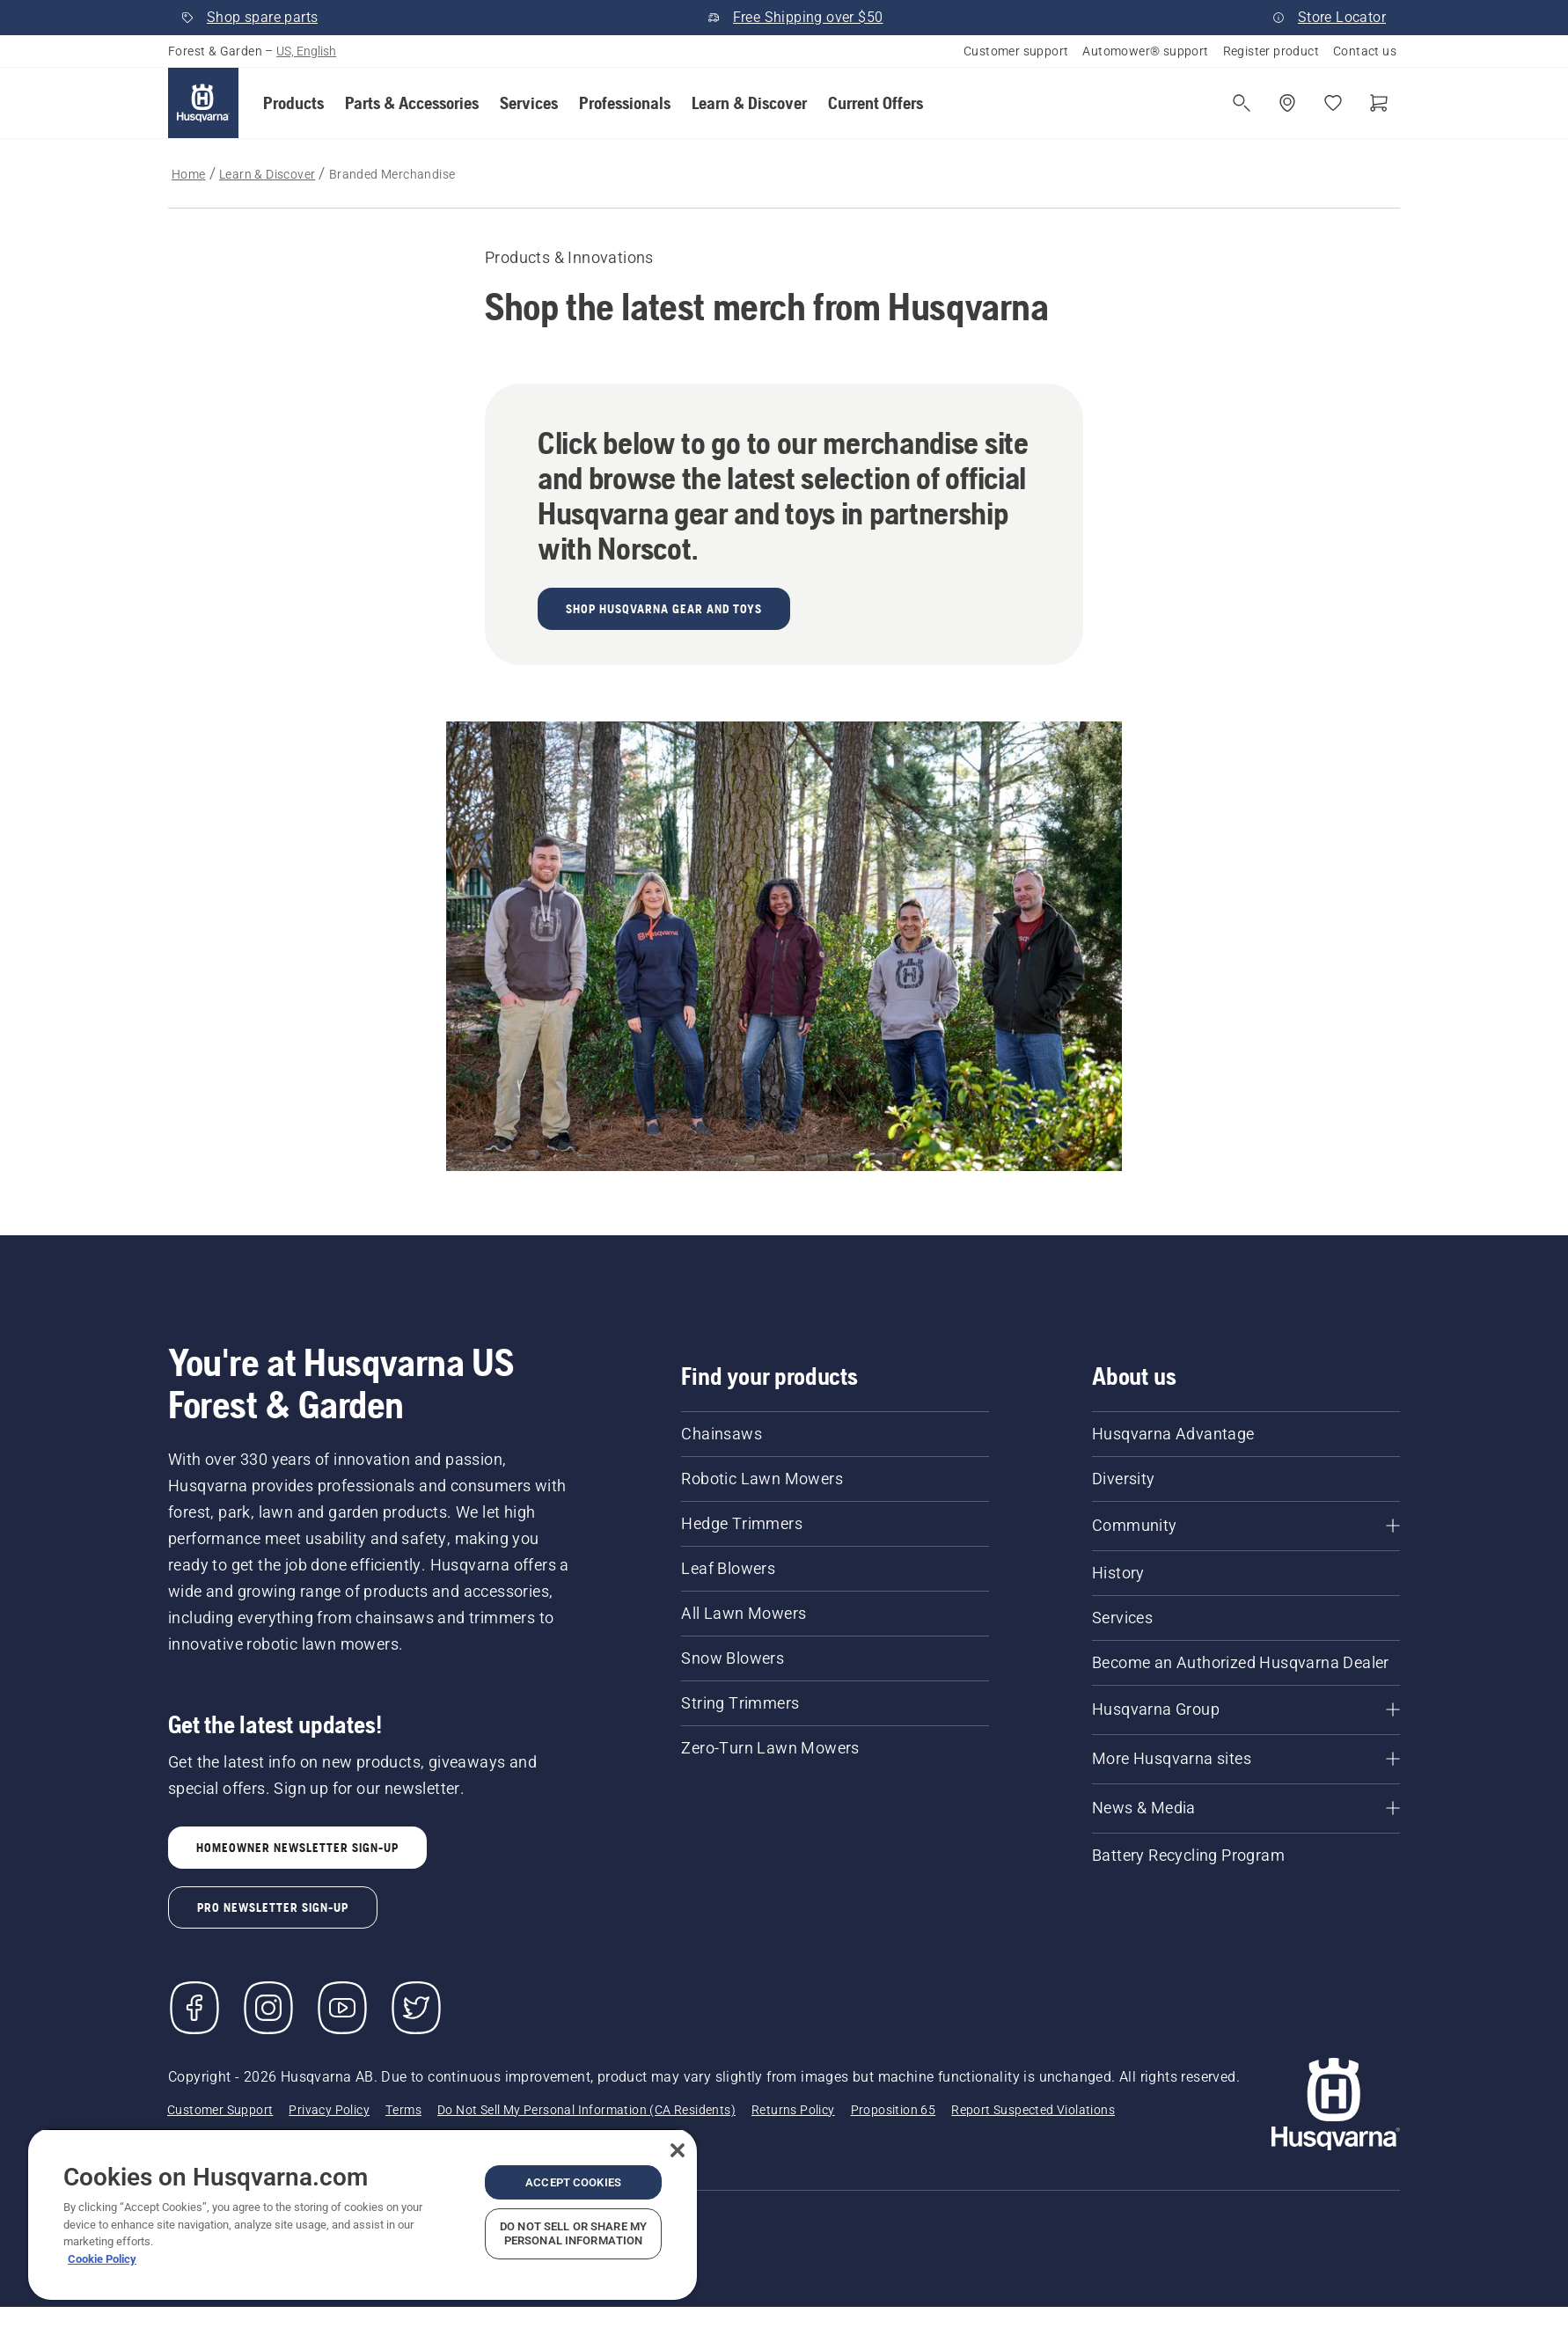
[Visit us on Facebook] (194, 2007)
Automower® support (1145, 51)
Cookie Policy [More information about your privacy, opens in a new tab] (102, 2259)
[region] (362, 2214)
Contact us (1364, 51)
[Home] (203, 103)
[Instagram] (268, 2007)
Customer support (1016, 51)
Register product (1271, 51)
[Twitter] (416, 2007)
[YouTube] (342, 2007)
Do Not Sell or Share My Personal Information (573, 2233)
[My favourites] (1333, 103)
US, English (306, 51)
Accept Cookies (573, 2182)
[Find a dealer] (1287, 103)
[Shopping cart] (1379, 103)
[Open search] (1241, 103)
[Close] (677, 2150)
